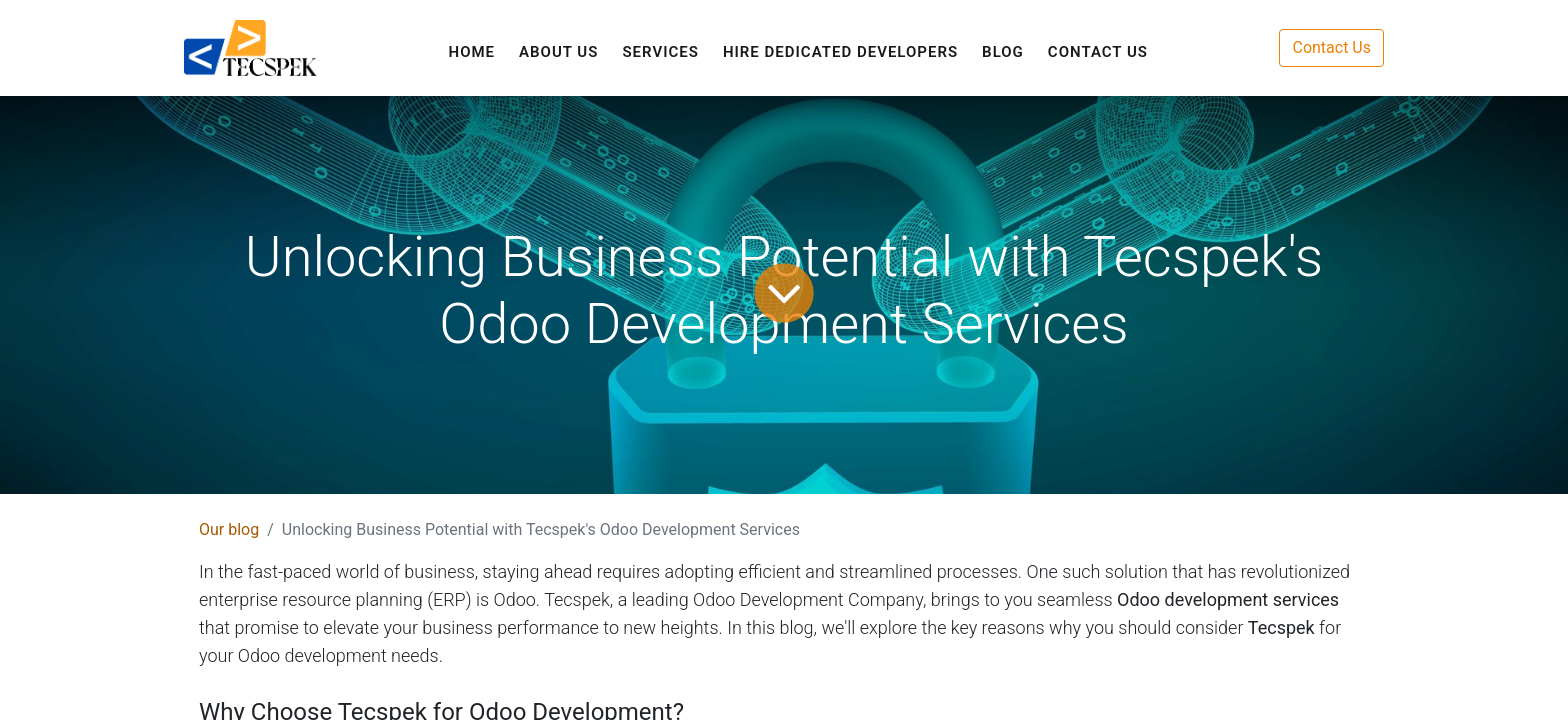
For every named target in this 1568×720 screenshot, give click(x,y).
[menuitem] (472, 52)
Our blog (229, 529)
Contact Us (1331, 47)
